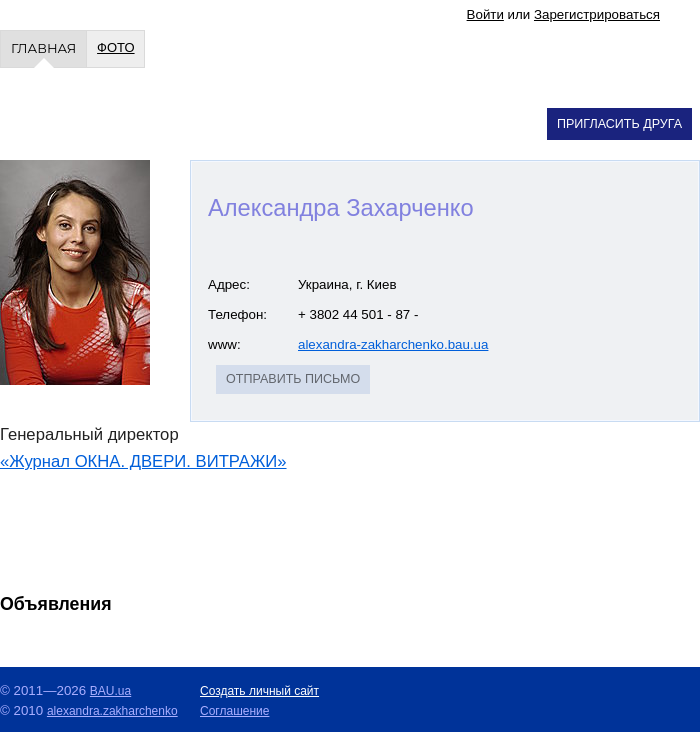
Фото (115, 47)
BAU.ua (110, 691)
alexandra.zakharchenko (112, 711)
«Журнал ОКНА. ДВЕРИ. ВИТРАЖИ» (143, 461)
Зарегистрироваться (597, 14)
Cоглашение (234, 711)
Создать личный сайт (259, 691)
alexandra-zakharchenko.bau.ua (393, 344)
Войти (485, 14)
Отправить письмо (293, 379)
